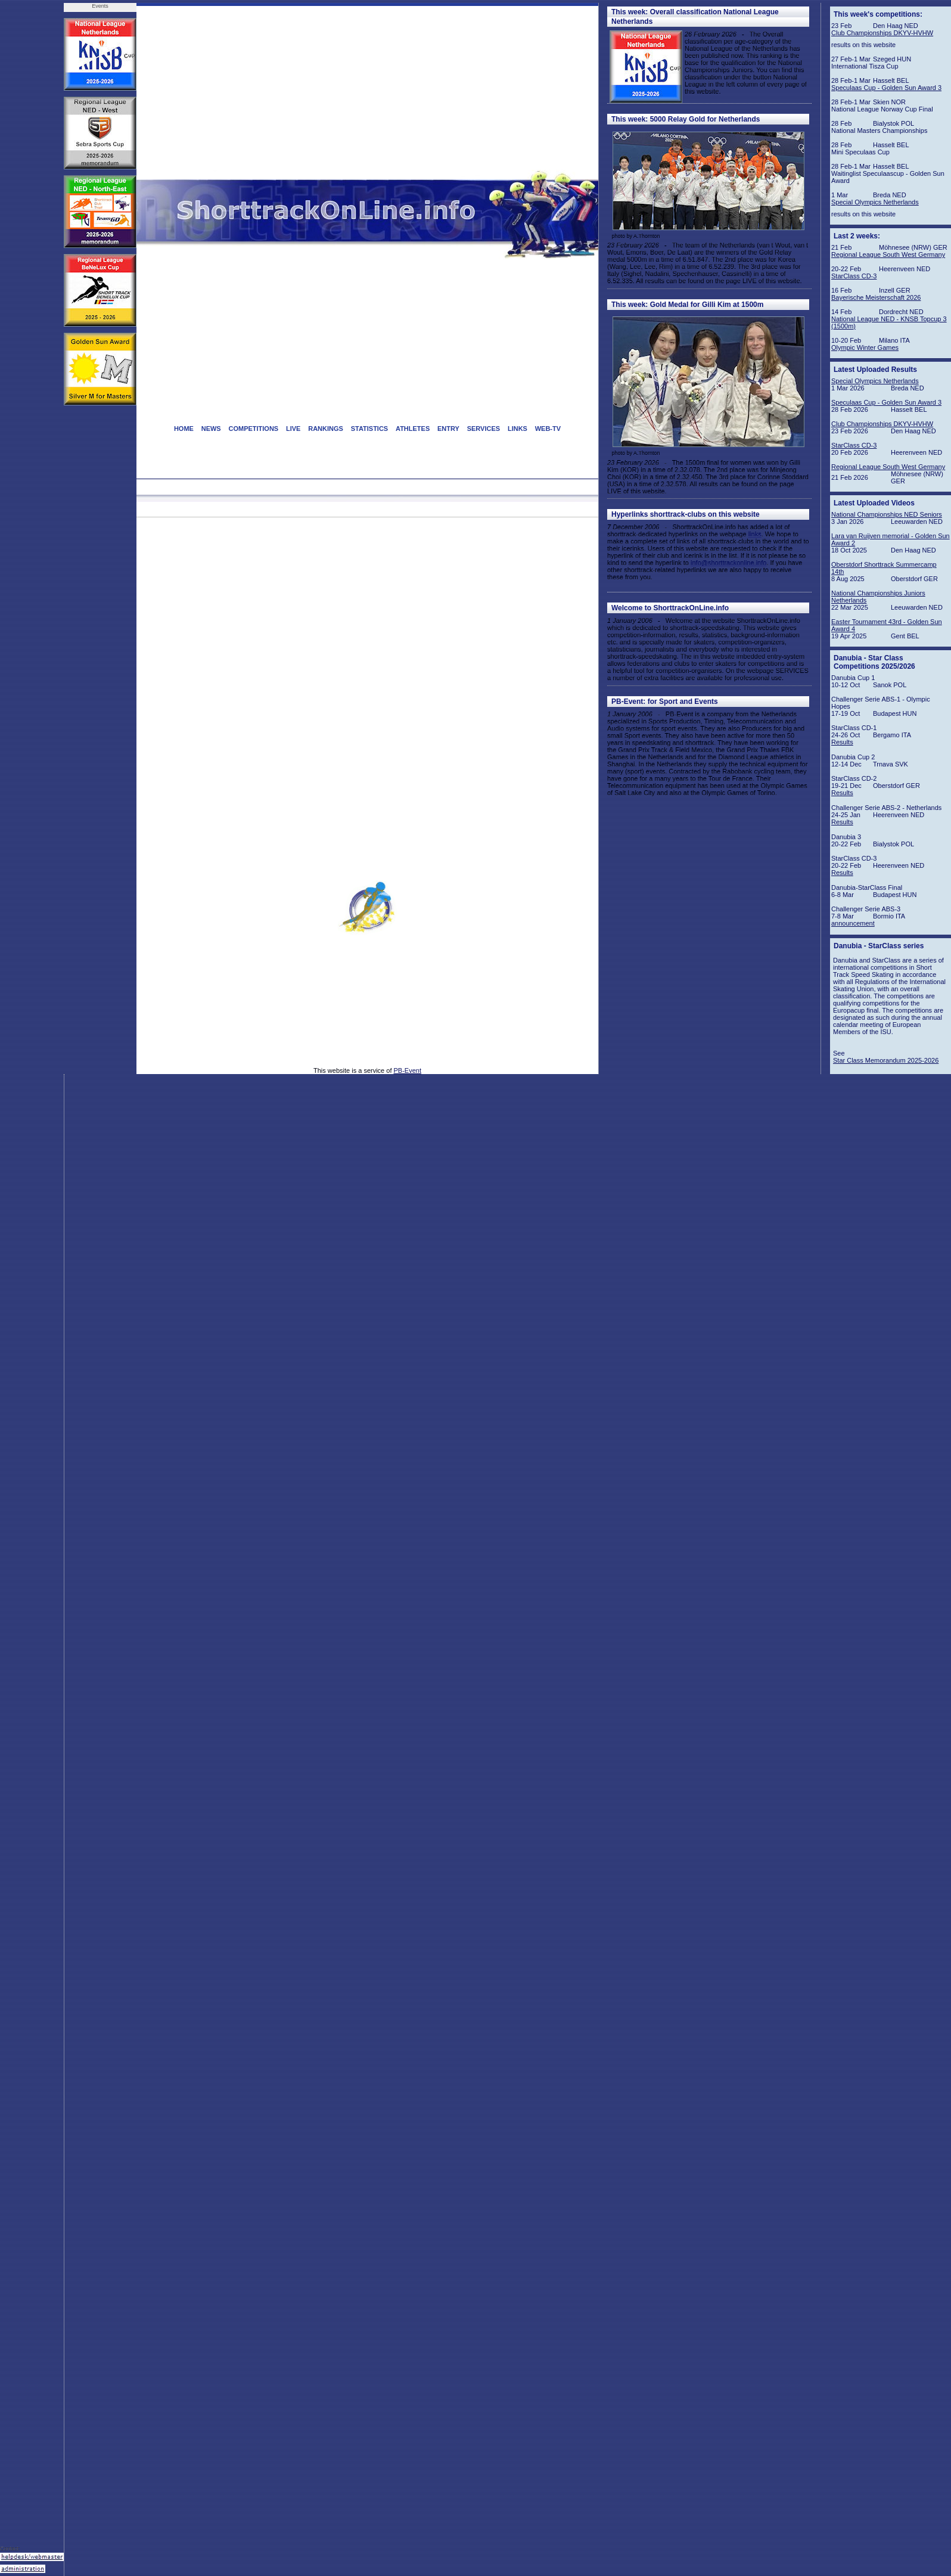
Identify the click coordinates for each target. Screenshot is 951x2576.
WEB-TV (548, 429)
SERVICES (483, 429)
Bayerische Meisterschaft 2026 (876, 297)
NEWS (211, 429)
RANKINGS (325, 429)
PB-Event (407, 1070)
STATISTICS (370, 429)
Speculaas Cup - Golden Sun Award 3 (886, 87)
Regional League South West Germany (888, 254)
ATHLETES (413, 429)
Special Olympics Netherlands (875, 202)
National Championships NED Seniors (886, 514)
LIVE (293, 429)
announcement (853, 923)
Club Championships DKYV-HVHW (882, 32)
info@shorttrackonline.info (728, 562)
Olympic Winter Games (865, 347)
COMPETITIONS (253, 429)
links (755, 534)
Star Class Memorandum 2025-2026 (885, 1060)
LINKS (517, 429)
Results (842, 742)
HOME (184, 429)
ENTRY (448, 429)
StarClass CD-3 (854, 276)
